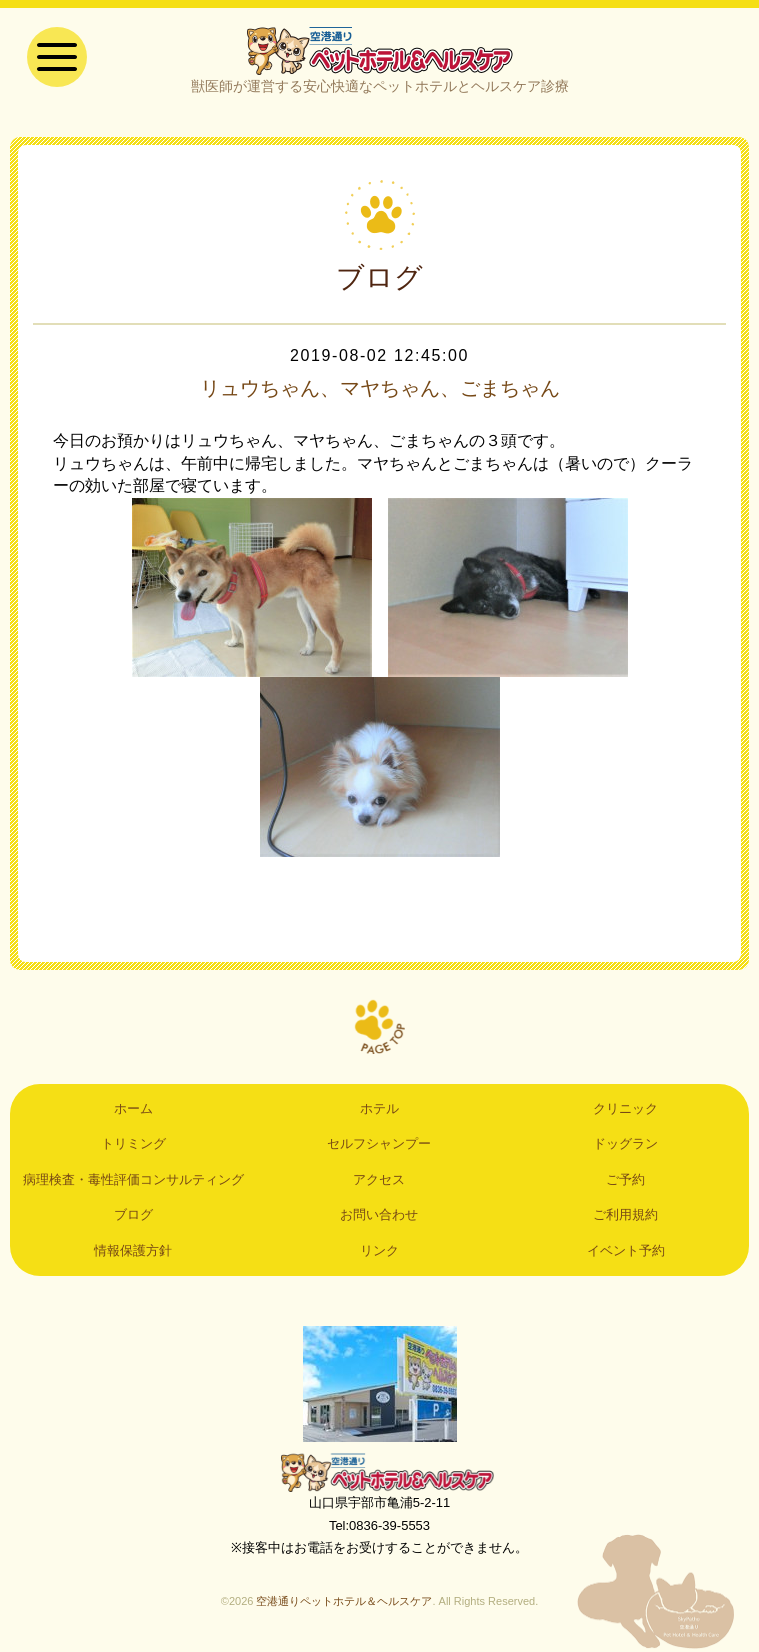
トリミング (133, 1143)
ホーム (133, 1108)
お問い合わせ (379, 1214)
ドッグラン (625, 1143)
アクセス (379, 1179)
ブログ (133, 1214)
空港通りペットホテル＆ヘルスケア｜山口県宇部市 (380, 50)
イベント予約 (626, 1250)
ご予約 (625, 1179)
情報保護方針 (133, 1250)
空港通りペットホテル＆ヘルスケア (380, 1472)
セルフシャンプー (379, 1143)
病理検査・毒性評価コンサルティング (133, 1179)
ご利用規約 (625, 1214)
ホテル (379, 1108)
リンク (379, 1250)
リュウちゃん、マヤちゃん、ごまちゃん (380, 388)
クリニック (625, 1108)
